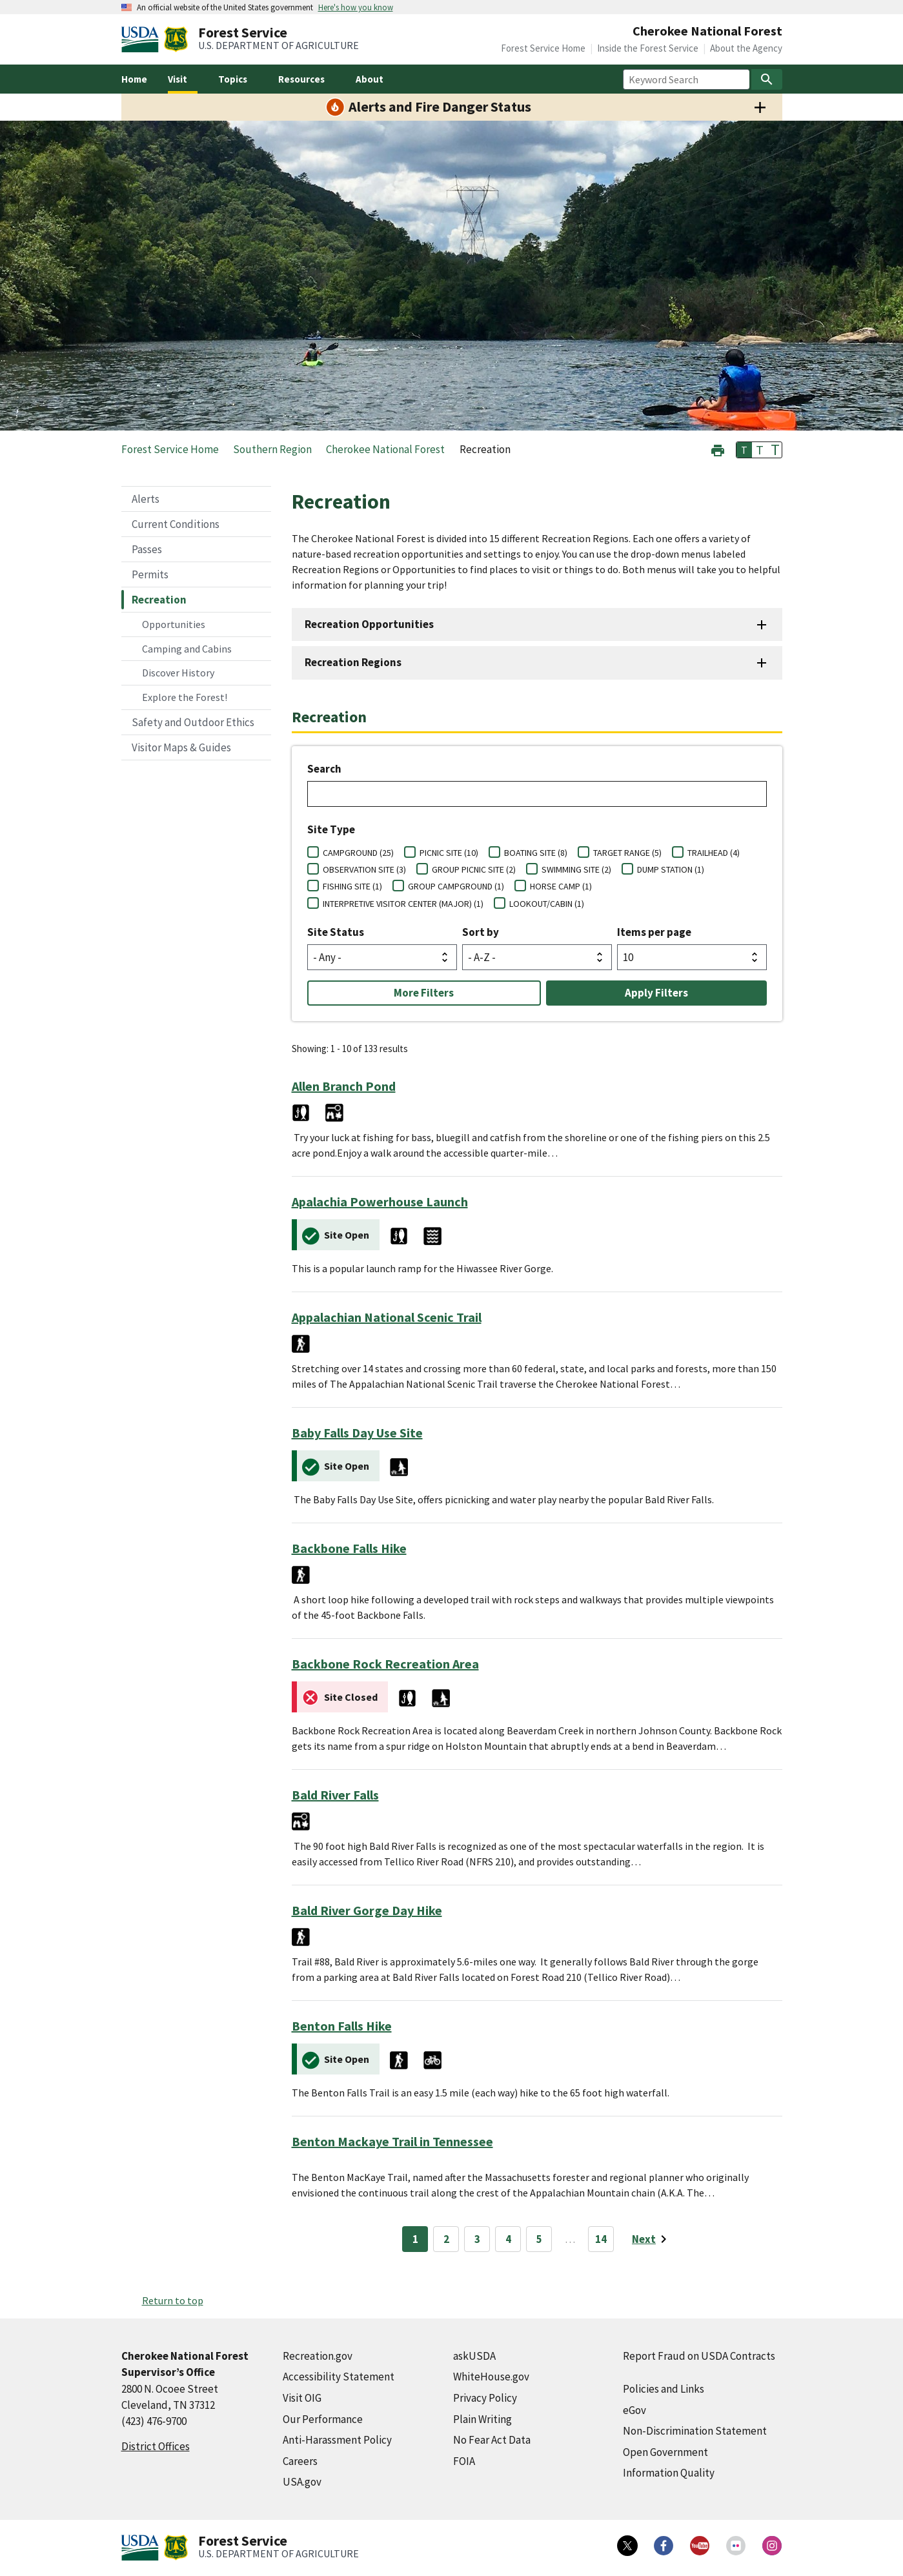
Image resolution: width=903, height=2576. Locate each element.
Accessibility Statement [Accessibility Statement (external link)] (338, 2376)
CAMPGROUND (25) (358, 852)
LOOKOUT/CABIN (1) (546, 903)
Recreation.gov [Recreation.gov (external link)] (317, 2356)
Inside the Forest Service (647, 48)
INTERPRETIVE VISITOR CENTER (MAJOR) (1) (403, 903)
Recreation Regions (353, 662)
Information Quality (669, 2473)
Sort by (480, 932)
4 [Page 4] (508, 2239)
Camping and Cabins (187, 648)
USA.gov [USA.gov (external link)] (302, 2482)
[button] (717, 449)
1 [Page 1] (415, 2239)
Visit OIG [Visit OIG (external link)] (302, 2398)
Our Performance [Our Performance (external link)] (323, 2419)
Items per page (654, 932)
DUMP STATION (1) (670, 869)
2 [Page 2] (446, 2239)
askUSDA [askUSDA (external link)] (474, 2356)
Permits (150, 574)
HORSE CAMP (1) (561, 886)
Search (324, 769)
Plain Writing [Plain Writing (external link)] (482, 2419)
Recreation (159, 600)
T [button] (744, 449)
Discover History (178, 672)
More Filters (424, 993)
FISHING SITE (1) (352, 886)
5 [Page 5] (539, 2239)
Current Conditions (175, 524)
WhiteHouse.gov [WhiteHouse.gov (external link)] (491, 2376)
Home (134, 79)
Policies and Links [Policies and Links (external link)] (663, 2389)
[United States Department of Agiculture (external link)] (142, 39)
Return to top (172, 2300)
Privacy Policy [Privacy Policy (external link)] (485, 2398)
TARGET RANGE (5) (627, 852)
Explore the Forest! (184, 697)
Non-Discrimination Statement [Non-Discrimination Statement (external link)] (695, 2431)
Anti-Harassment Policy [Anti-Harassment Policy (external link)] (337, 2440)
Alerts (145, 499)
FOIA (464, 2461)
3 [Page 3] (477, 2239)
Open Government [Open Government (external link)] (665, 2452)
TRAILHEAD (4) (713, 852)
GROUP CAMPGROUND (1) (456, 886)
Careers (300, 2461)
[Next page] (651, 2239)
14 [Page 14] (601, 2239)
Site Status (335, 932)
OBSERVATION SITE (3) (364, 869)
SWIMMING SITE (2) (576, 869)
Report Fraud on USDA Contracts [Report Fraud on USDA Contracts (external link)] (699, 2356)
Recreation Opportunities (369, 624)
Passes (147, 549)
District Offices (155, 2446)
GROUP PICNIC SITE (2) (474, 869)
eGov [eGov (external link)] (634, 2410)
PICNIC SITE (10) (449, 852)
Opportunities (173, 624)
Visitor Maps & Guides (181, 747)
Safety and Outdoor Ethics (193, 722)
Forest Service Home (543, 48)
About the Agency (746, 48)
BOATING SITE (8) (535, 852)
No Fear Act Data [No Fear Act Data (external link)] (492, 2440)
